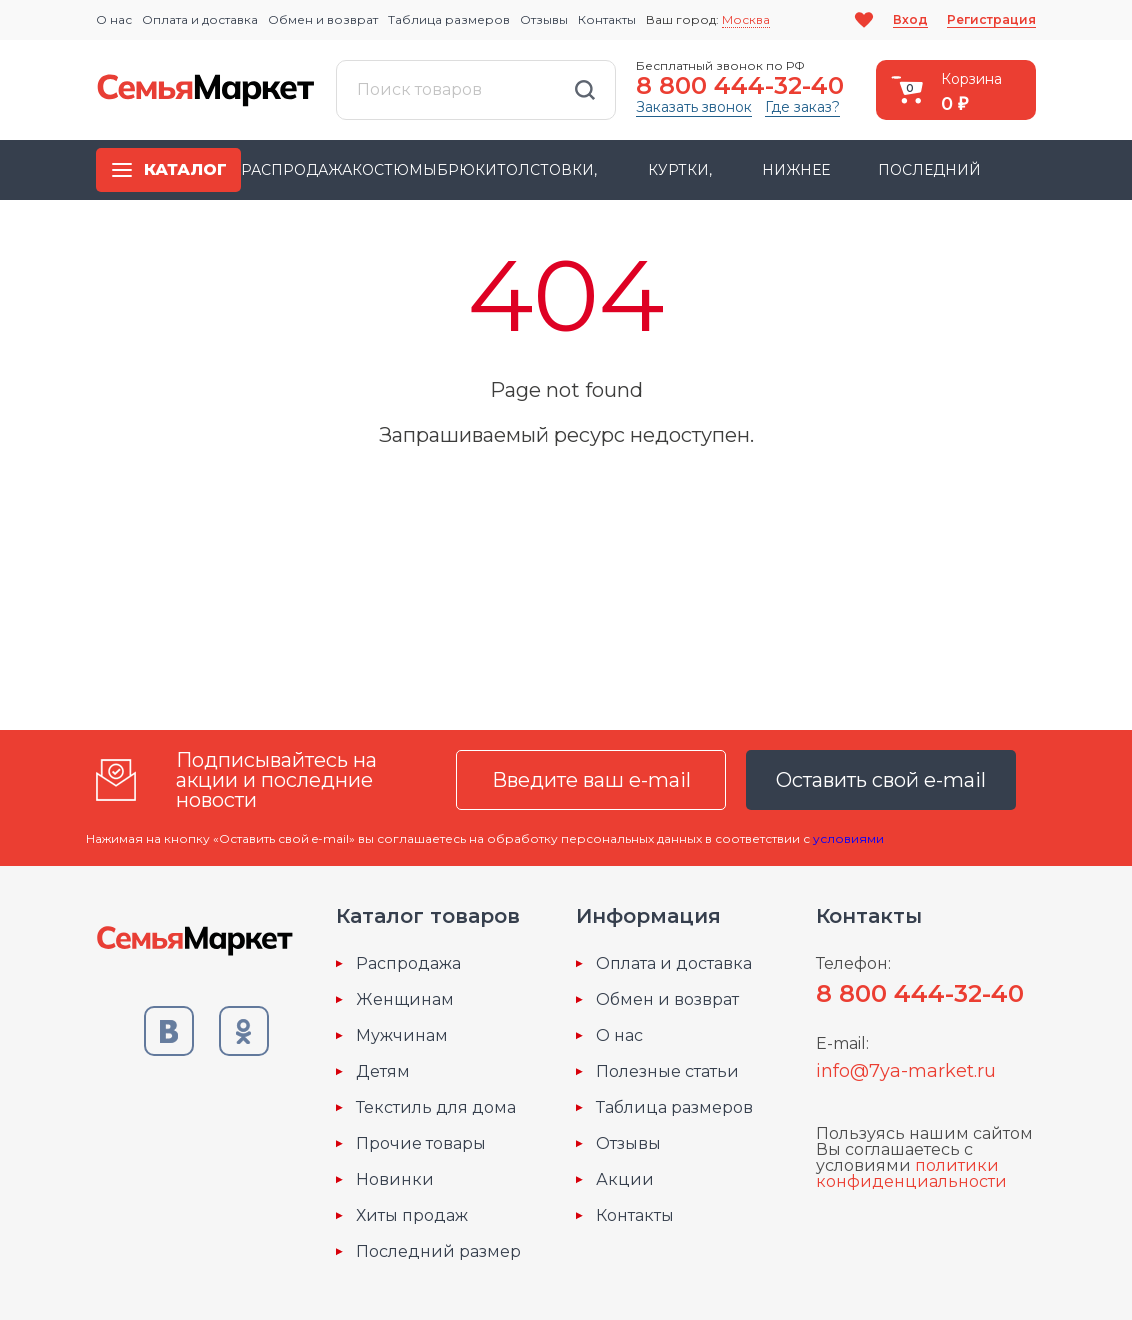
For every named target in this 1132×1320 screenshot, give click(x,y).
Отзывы (544, 19)
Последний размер (438, 1252)
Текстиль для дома (436, 1108)
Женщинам (405, 1000)
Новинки (395, 1180)
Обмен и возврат (323, 19)
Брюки (467, 170)
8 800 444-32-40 (740, 85)
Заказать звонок (694, 107)
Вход (910, 19)
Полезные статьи (667, 1072)
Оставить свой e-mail (881, 780)
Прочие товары (421, 1144)
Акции (625, 1180)
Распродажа (296, 170)
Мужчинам (402, 1036)
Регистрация (991, 19)
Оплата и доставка (200, 19)
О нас (114, 19)
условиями (848, 838)
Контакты (607, 19)
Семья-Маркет (206, 90)
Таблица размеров (449, 19)
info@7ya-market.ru (906, 1071)
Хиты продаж (412, 1216)
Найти (585, 90)
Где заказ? (802, 107)
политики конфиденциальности (911, 1173)
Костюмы (394, 170)
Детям (383, 1072)
